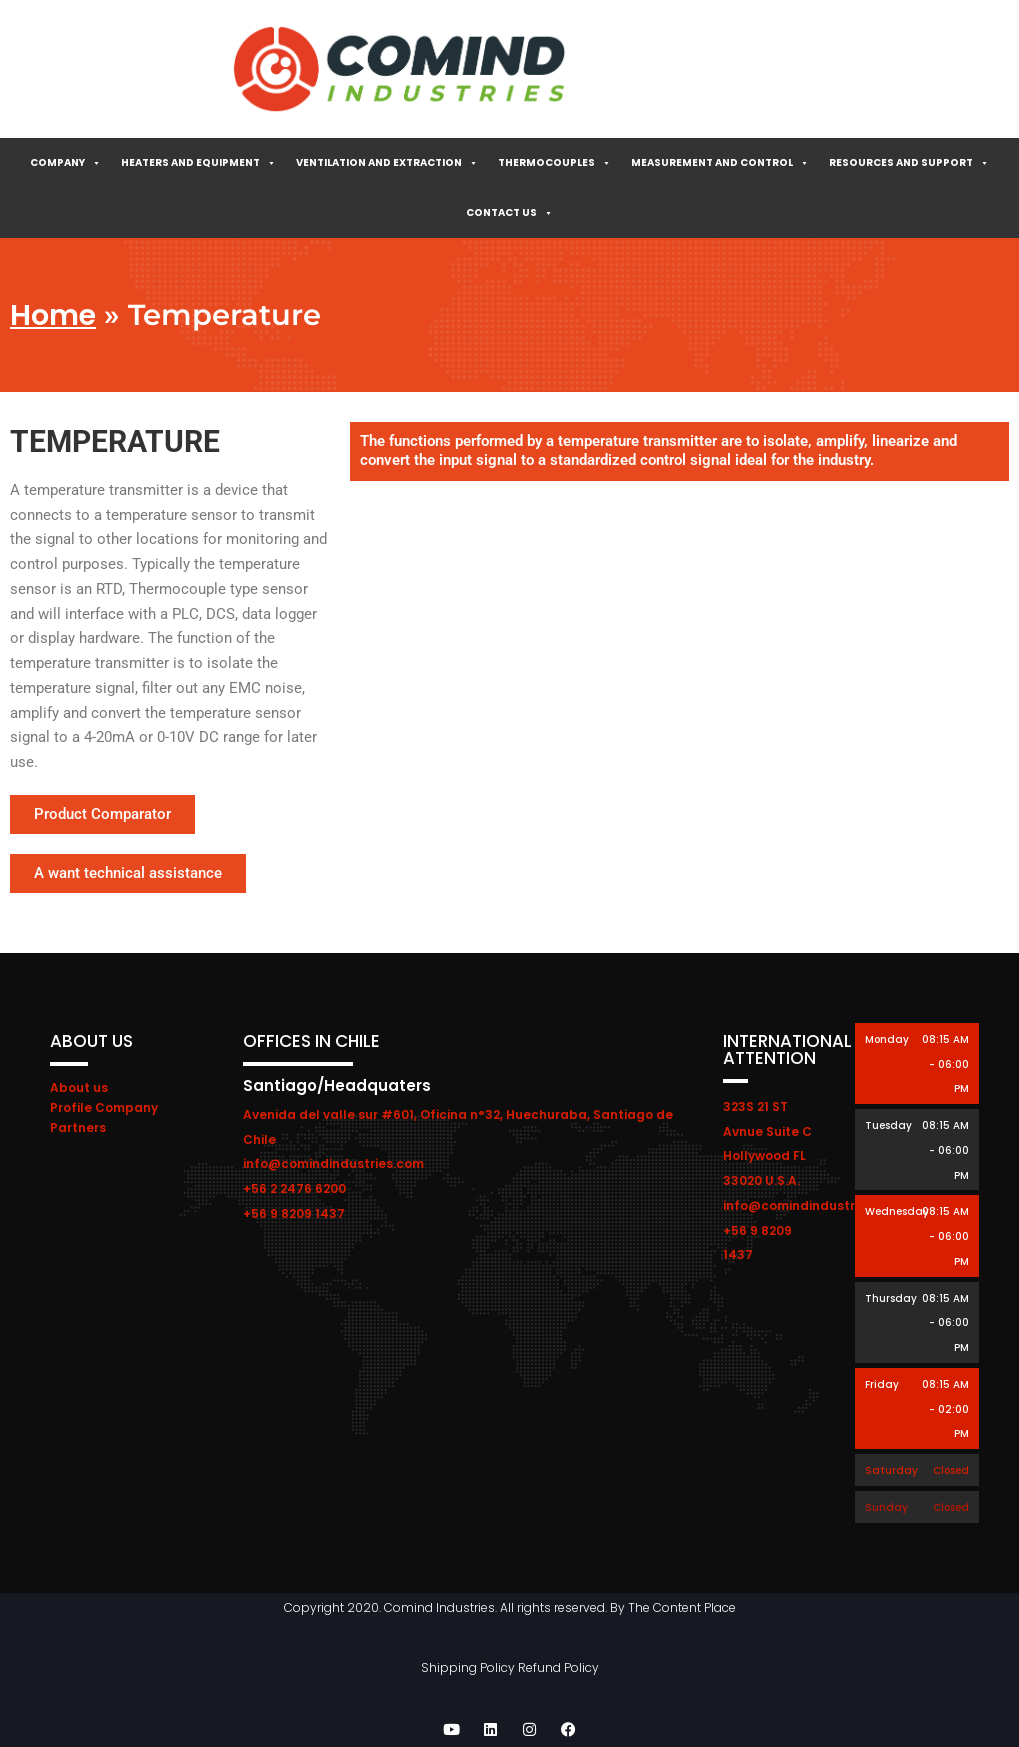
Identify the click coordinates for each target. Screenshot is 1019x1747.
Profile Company (104, 1107)
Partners (78, 1127)
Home (53, 315)
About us (79, 1087)
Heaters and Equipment (198, 163)
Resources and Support (909, 163)
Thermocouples (554, 163)
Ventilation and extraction (387, 163)
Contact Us (509, 213)
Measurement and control (720, 163)
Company (65, 163)
